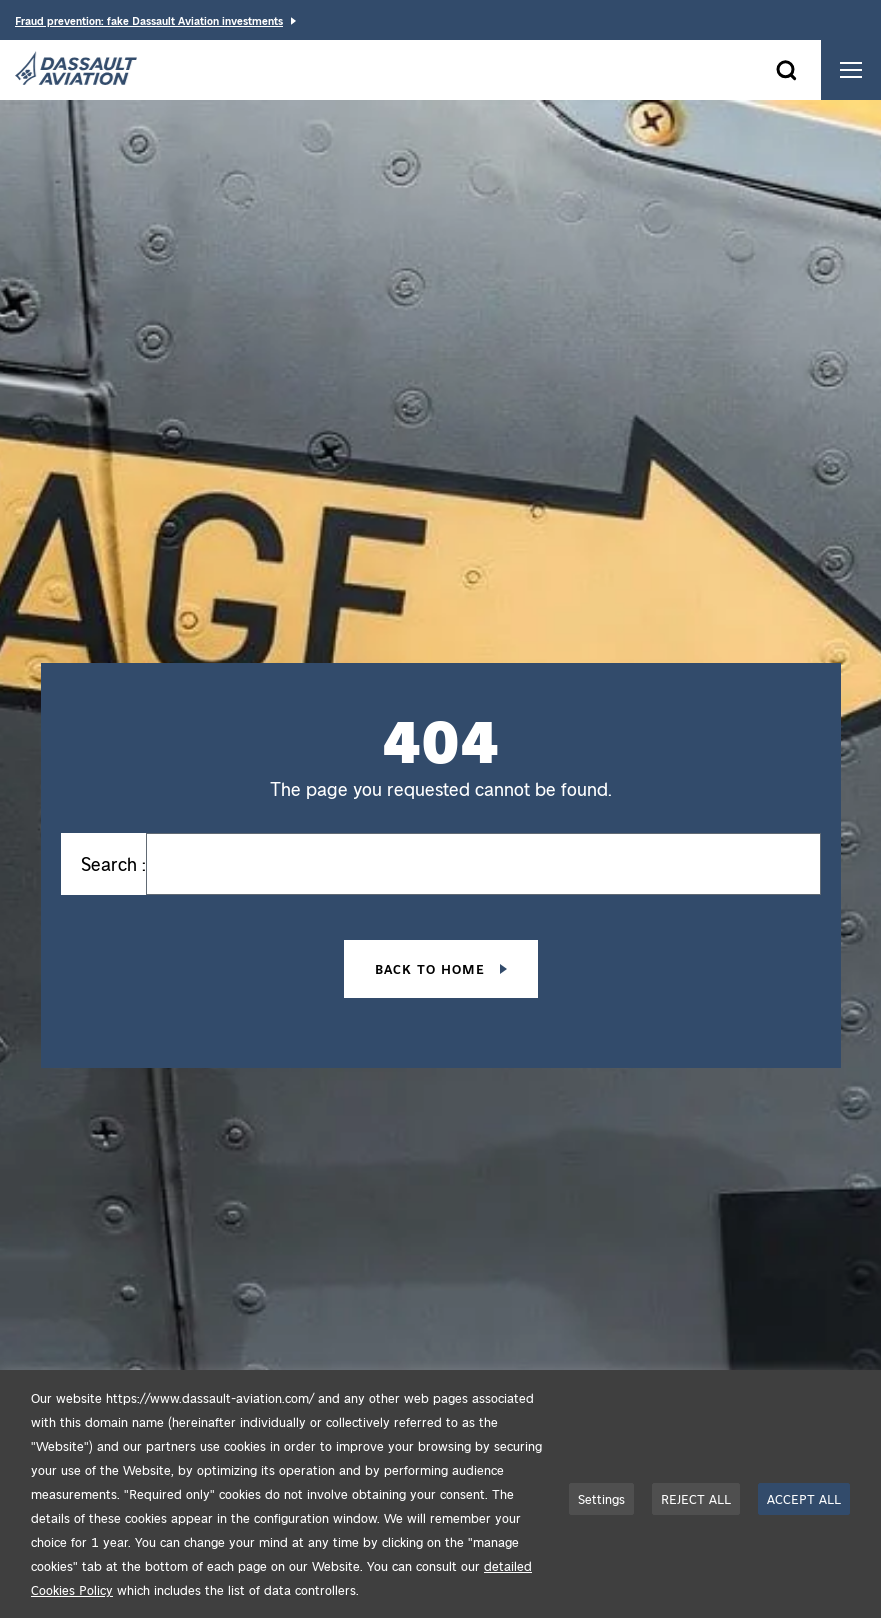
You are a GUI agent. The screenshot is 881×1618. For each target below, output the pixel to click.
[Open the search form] (786, 70)
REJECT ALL (696, 1498)
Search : (113, 864)
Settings (601, 1498)
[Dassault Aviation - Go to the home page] (76, 70)
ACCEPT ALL (804, 1498)
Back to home (432, 968)
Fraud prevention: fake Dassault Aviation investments (149, 20)
